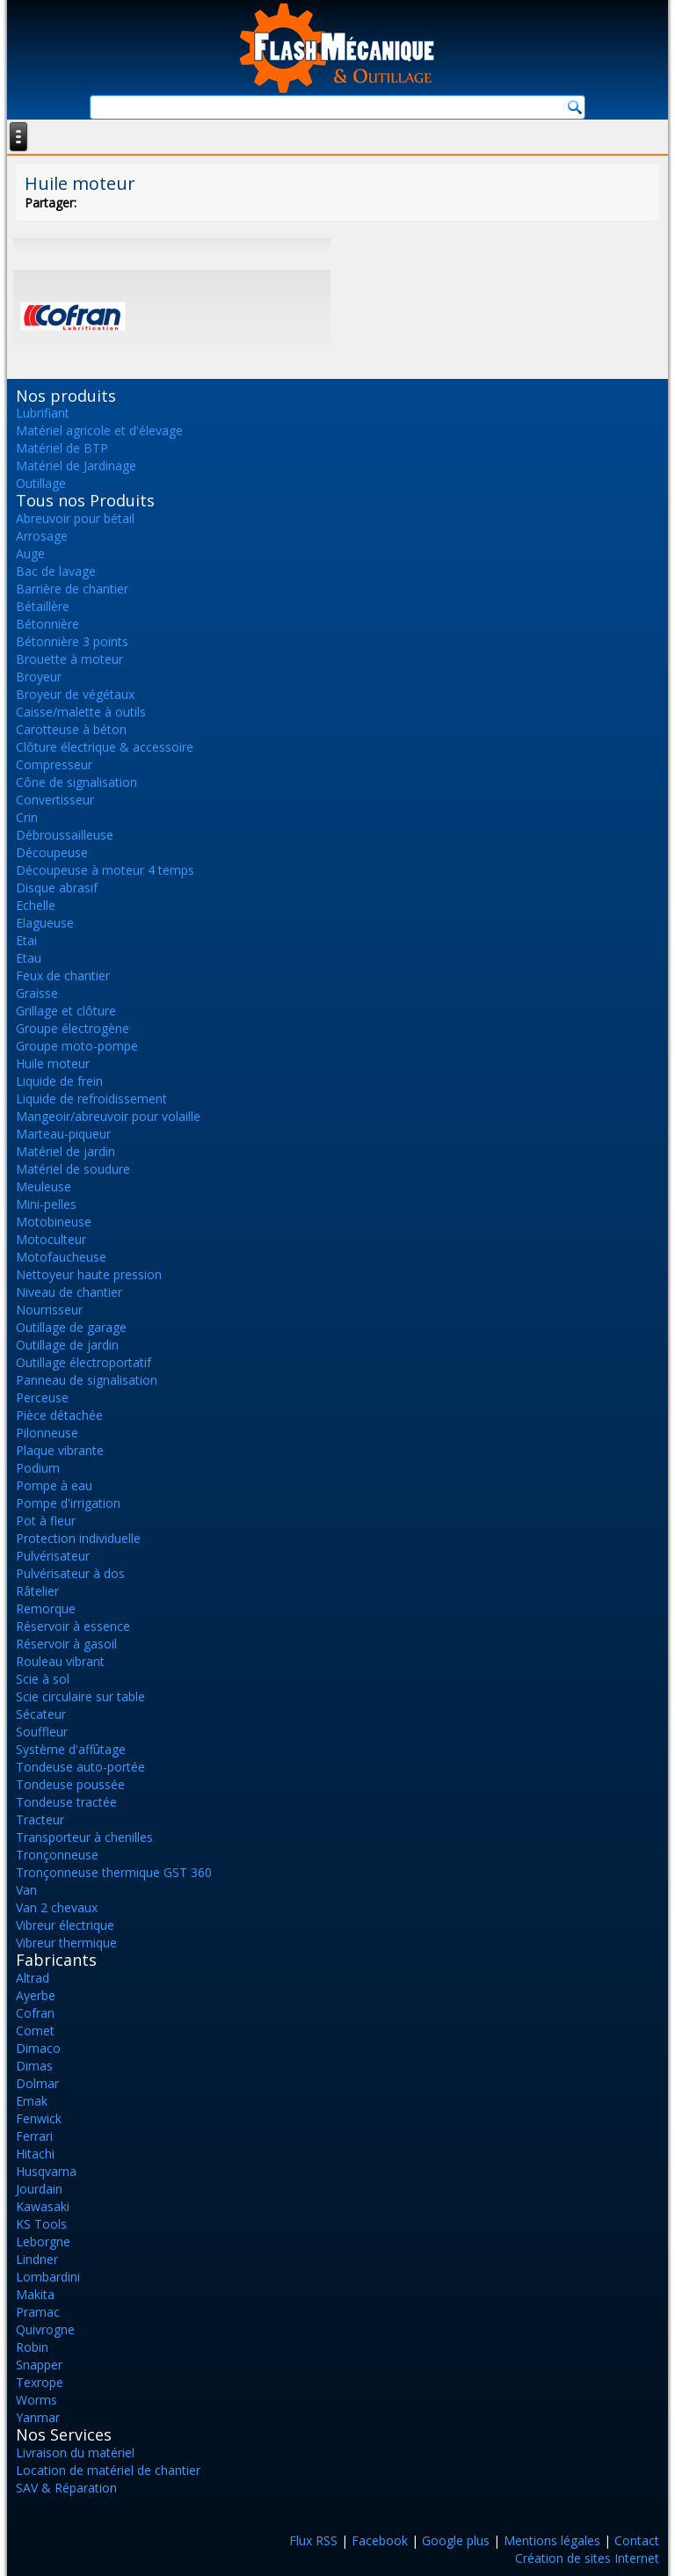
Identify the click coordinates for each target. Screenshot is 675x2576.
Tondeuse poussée (70, 1784)
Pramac (38, 2311)
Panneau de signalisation (86, 1380)
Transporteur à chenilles (84, 1837)
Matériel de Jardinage (76, 465)
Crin (27, 817)
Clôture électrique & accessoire (104, 747)
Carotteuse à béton (71, 729)
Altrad (32, 1977)
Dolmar (37, 2083)
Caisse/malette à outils (81, 711)
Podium (38, 1467)
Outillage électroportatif (83, 1362)
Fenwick (39, 2118)
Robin (32, 2347)
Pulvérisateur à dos (70, 1573)
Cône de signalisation (76, 782)
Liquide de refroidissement (91, 1098)
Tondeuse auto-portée (80, 1766)
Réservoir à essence (73, 1626)
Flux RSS (313, 2540)
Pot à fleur (46, 1520)
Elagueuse (45, 922)
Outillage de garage (71, 1327)
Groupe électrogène (72, 1028)
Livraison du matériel (75, 2452)
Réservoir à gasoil (66, 1643)
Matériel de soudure (73, 1169)
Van (26, 1889)
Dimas (34, 2065)
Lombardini (48, 2276)
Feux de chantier (63, 975)
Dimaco (38, 2048)
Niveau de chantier (69, 1292)
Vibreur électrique (65, 1925)
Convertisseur (55, 799)
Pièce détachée (59, 1415)
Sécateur (41, 1714)
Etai (26, 940)
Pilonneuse (47, 1432)
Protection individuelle (78, 1538)
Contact (636, 2540)
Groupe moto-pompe (77, 1045)
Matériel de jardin (65, 1151)
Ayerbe (35, 1995)
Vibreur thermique (66, 1942)
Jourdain (39, 2188)
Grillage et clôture (66, 1010)
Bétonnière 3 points (72, 641)
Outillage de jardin (67, 1344)
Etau (28, 958)
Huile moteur (53, 1063)
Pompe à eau (54, 1485)
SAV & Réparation (66, 2487)
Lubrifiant (42, 412)
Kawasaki (42, 2206)
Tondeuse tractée (66, 1802)
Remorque (46, 1608)
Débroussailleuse (64, 834)
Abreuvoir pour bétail (75, 518)
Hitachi (35, 2153)
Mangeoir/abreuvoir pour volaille (108, 1116)
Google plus (456, 2540)
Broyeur (39, 676)
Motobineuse (53, 1221)
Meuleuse (43, 1186)
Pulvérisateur (53, 1555)
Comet (35, 2030)
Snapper (39, 2364)
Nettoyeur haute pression (89, 1274)
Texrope (39, 2382)
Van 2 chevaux (57, 1907)
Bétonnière (47, 623)
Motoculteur (51, 1239)
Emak (31, 2100)
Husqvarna (46, 2171)
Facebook (380, 2540)
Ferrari (34, 2136)
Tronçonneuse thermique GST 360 (114, 1872)
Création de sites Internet (587, 2558)
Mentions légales (552, 2540)
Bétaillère (42, 606)
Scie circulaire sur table (80, 1696)
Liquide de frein (59, 1081)
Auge (30, 553)
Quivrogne (45, 2329)
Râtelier (37, 1591)
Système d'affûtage (71, 1749)
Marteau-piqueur (63, 1133)
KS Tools (41, 2224)
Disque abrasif (57, 887)
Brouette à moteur (69, 659)
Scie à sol (42, 1678)
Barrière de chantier (72, 588)
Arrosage (42, 536)
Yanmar (38, 2417)
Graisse (37, 993)
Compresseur (54, 764)
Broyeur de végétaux (75, 694)
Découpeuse (52, 852)
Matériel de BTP (62, 448)
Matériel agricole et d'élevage (99, 430)
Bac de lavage (56, 571)
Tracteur (40, 1819)
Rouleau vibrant (60, 1661)
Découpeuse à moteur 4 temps (105, 870)
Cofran (35, 2013)
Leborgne (43, 2241)
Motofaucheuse (61, 1256)
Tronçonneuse (57, 1854)
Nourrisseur (49, 1309)
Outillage (41, 483)
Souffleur (42, 1731)
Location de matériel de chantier (108, 2470)
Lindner (37, 2259)
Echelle (35, 905)
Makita (35, 2294)
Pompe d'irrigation (68, 1503)
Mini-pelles (46, 1204)
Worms (36, 2399)
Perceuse (42, 1397)
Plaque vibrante (60, 1450)
